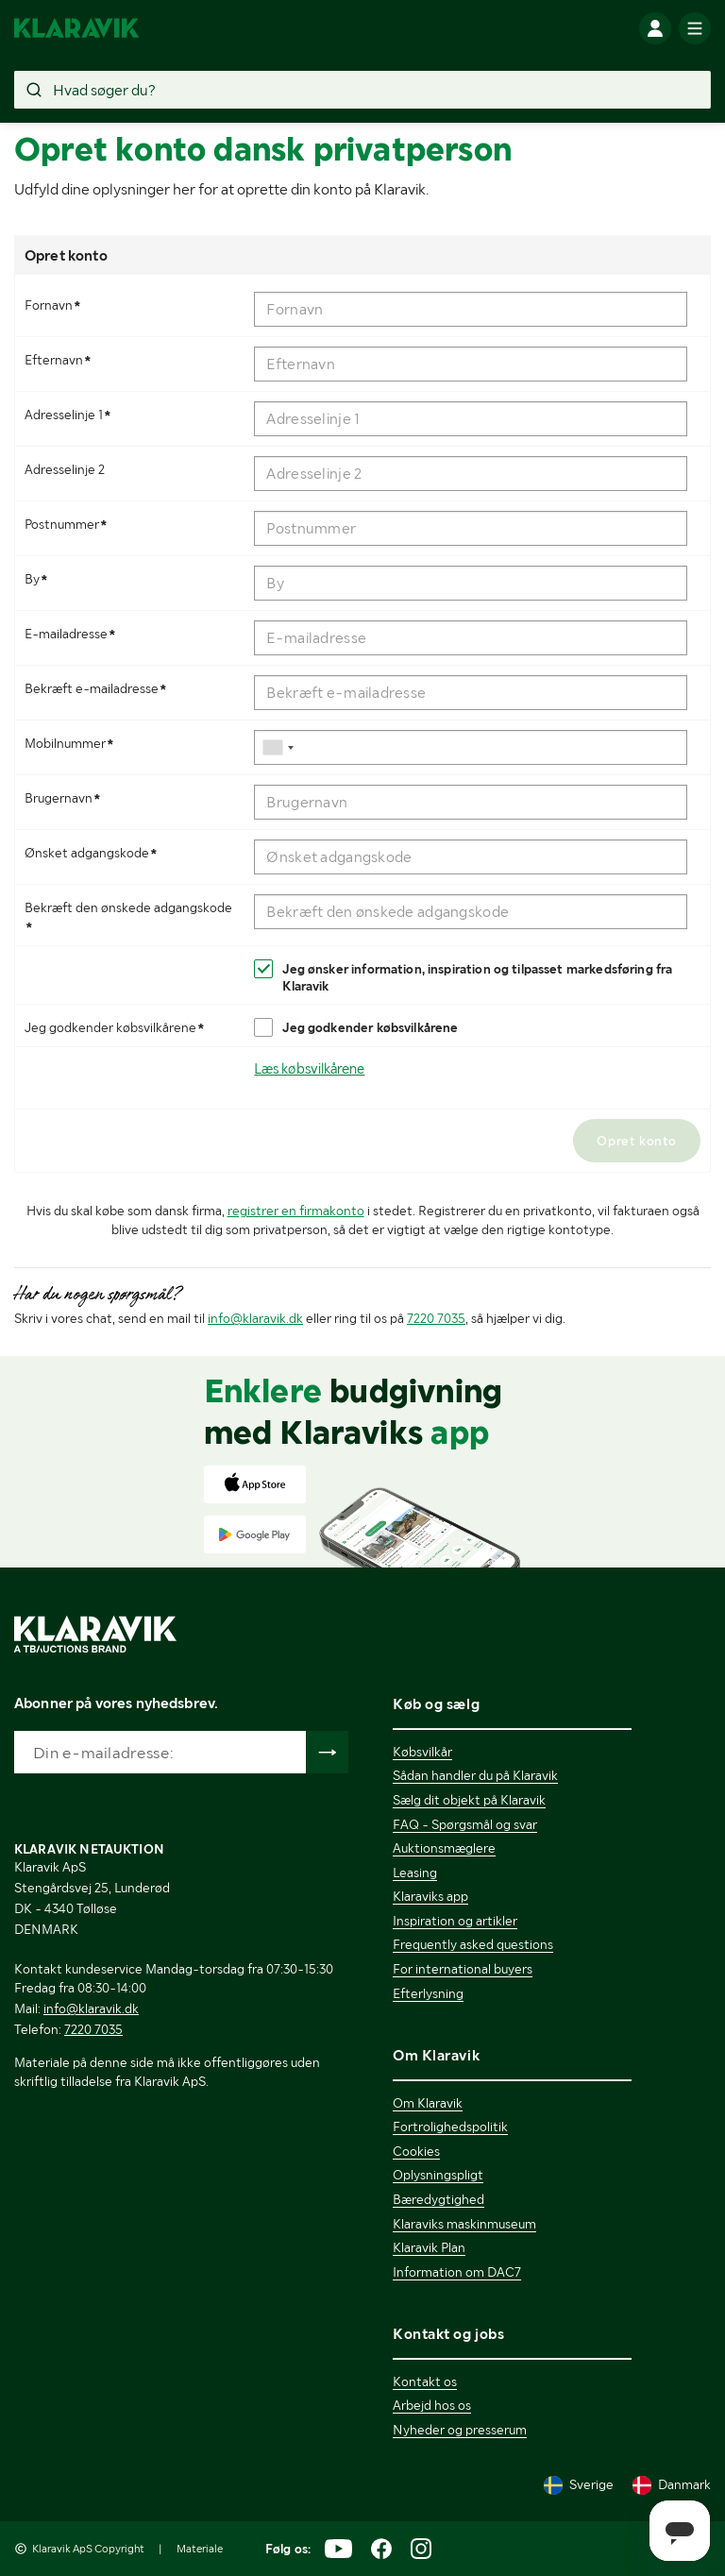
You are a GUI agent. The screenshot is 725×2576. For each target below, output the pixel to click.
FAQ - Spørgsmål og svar (465, 1824)
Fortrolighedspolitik (450, 2126)
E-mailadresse (73, 633)
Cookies (416, 2151)
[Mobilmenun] (695, 28)
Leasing (415, 1872)
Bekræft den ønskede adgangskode (128, 918)
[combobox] (278, 747)
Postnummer (68, 524)
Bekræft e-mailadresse (98, 688)
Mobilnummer (72, 743)
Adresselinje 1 (70, 414)
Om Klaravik (428, 2102)
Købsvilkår (422, 1751)
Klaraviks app (430, 1896)
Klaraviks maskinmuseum (464, 2223)
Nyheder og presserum (460, 2429)
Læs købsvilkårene (309, 1068)
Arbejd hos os (432, 2405)
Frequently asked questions (473, 1944)
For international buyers (462, 1968)
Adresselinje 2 (65, 469)
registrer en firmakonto (296, 1210)
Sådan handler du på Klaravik (475, 1775)
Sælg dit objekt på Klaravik (469, 1799)
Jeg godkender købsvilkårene (117, 1027)
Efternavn (60, 359)
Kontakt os (425, 2381)
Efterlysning (428, 1993)
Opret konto (637, 1140)
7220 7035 (436, 1318)
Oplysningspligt (438, 2174)
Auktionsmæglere (444, 1848)
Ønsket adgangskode (93, 852)
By (39, 578)
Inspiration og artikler (455, 1920)
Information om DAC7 (457, 2271)
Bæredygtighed (438, 2199)
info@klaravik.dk (255, 1318)
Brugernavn (65, 797)
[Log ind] (655, 28)
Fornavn (55, 305)
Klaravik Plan (429, 2247)
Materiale (200, 2548)
